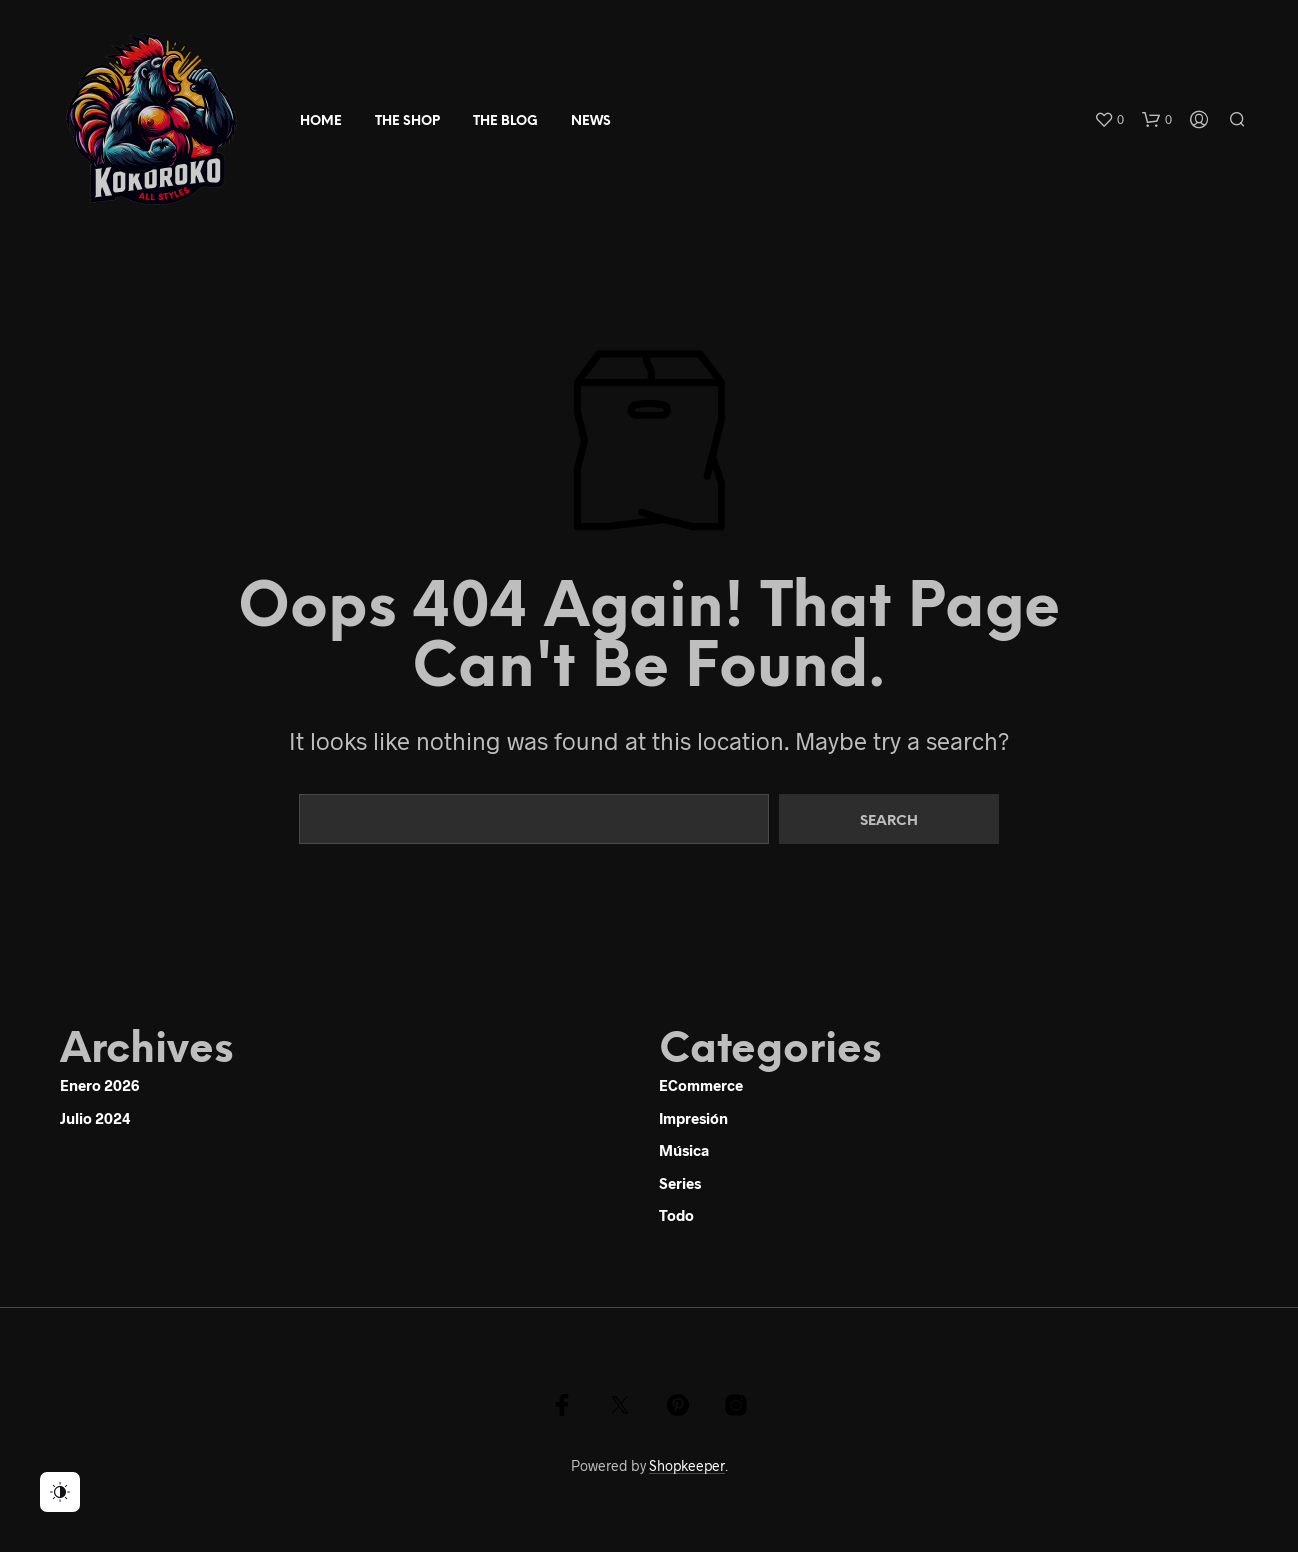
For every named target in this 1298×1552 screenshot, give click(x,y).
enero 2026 (99, 1085)
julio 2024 (95, 1118)
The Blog (505, 121)
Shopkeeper (687, 1466)
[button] (1109, 120)
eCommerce (701, 1085)
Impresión (693, 1118)
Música (684, 1150)
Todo (676, 1215)
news (591, 121)
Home (321, 121)
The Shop (407, 121)
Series (680, 1183)
